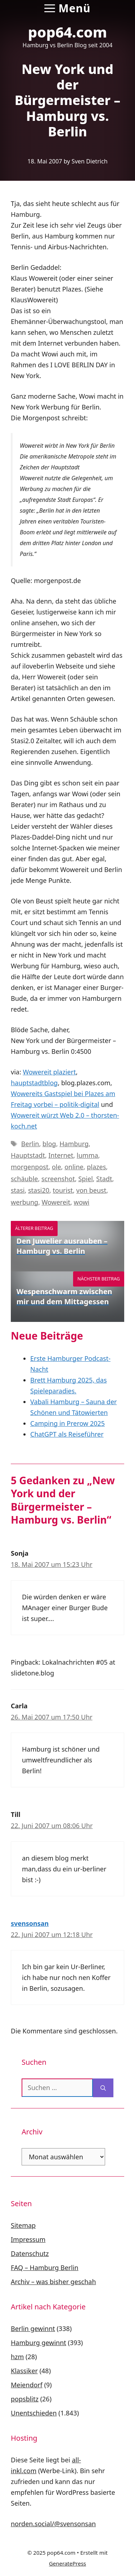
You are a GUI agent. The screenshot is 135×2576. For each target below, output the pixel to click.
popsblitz (25, 2399)
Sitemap (23, 2225)
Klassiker (24, 2370)
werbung (24, 1202)
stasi (17, 1190)
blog (49, 1143)
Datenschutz (30, 2253)
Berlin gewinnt (33, 2328)
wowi (81, 1202)
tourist (63, 1190)
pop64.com (67, 32)
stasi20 (38, 1190)
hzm (17, 2356)
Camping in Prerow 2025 (67, 1423)
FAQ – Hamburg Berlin (44, 2267)
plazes (96, 1166)
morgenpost (29, 1166)
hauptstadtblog (34, 1082)
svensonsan (30, 1923)
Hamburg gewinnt (38, 2342)
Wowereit (56, 1202)
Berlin (30, 1143)
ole (56, 1166)
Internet (60, 1155)
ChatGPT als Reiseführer (67, 1434)
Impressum (28, 2239)
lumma (87, 1155)
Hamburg (74, 1143)
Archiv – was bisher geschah (53, 2281)
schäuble (24, 1178)
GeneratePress (67, 2563)
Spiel (85, 1178)
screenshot (58, 1178)
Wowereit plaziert (49, 1072)
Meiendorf (26, 2384)
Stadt (104, 1178)
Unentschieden (34, 2413)
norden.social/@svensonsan (53, 2523)
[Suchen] (103, 2087)
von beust (91, 1190)
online (74, 1166)
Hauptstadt (28, 1155)
